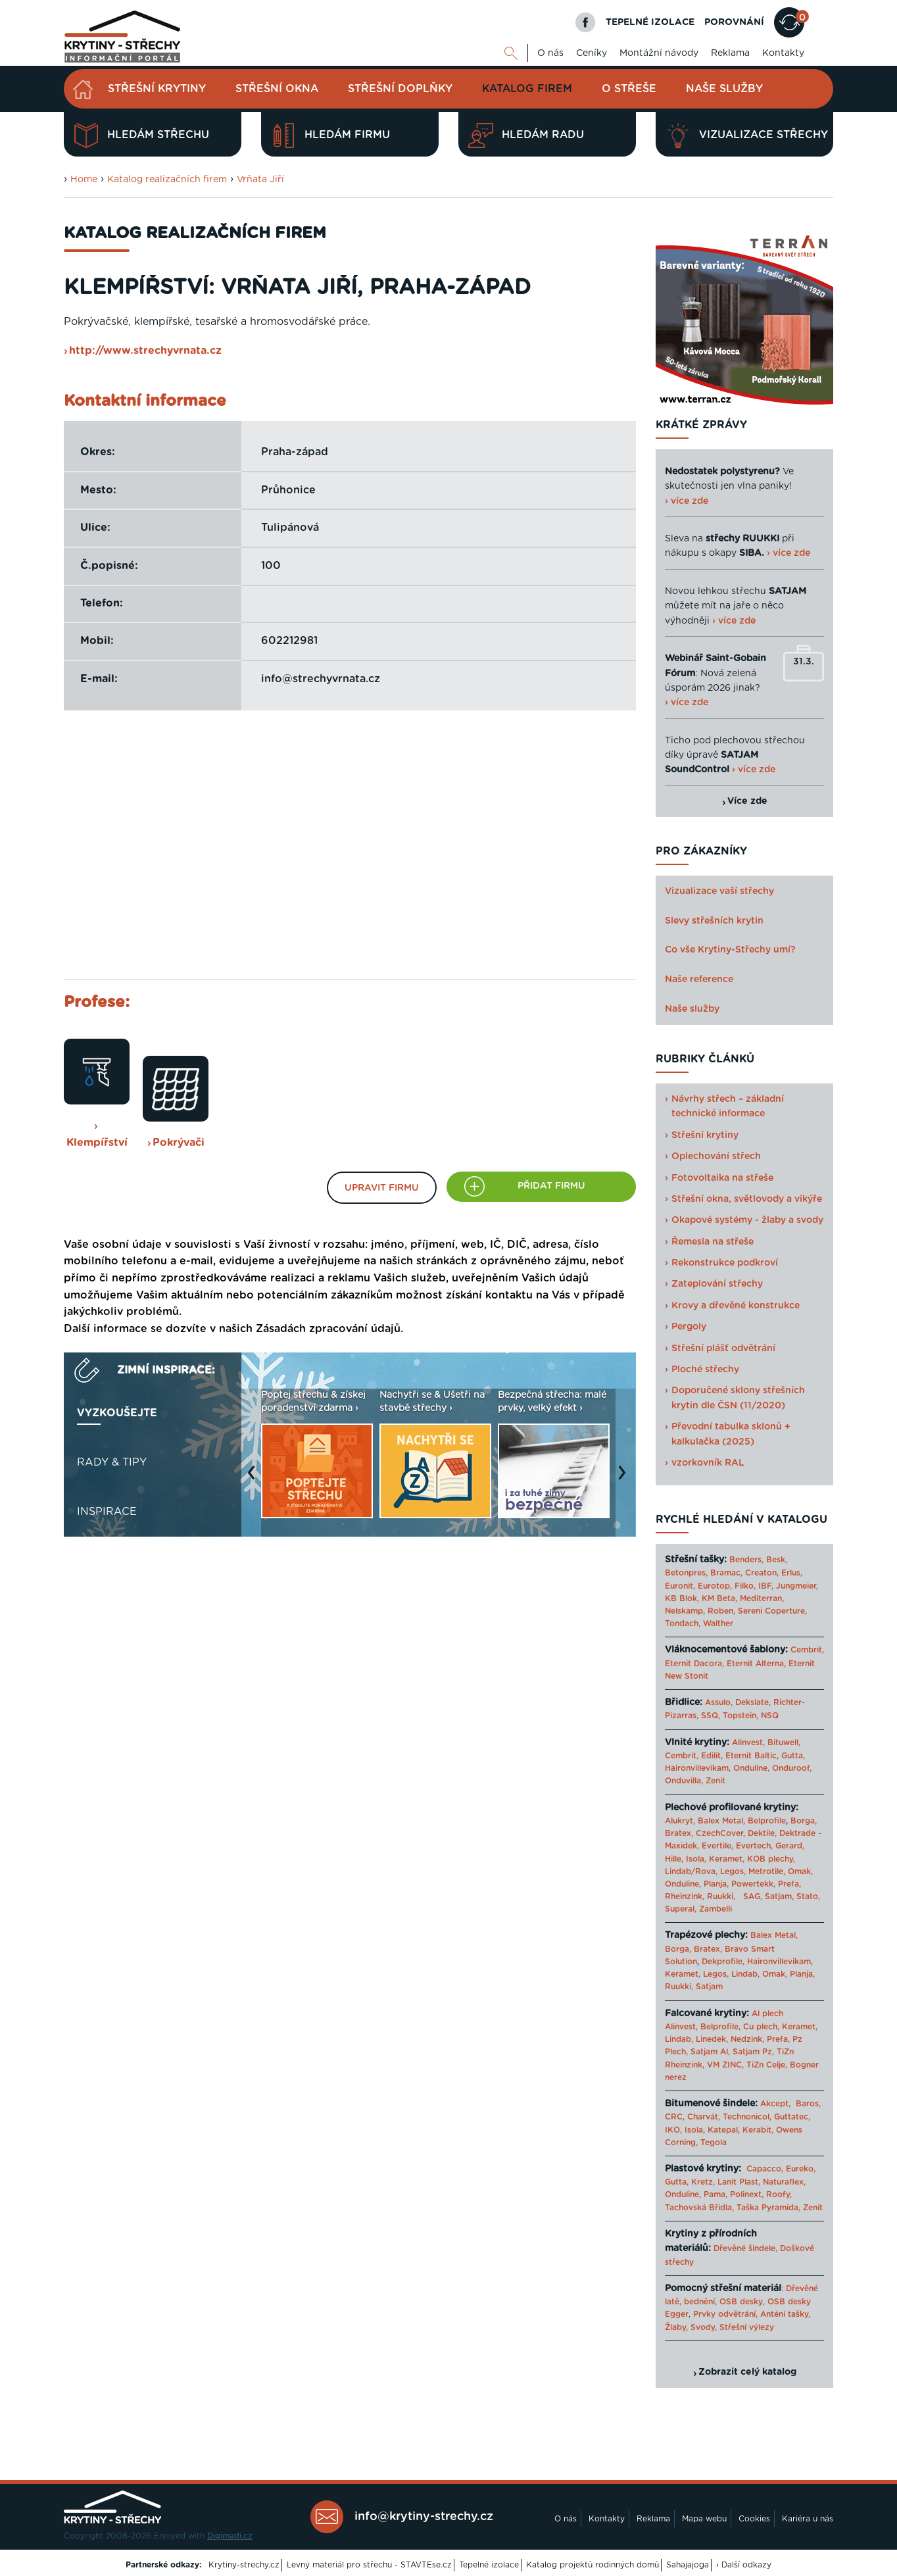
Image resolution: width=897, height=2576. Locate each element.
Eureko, (800, 2169)
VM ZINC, (725, 2065)
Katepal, (724, 2130)
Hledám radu (526, 135)
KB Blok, (682, 1598)
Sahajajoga (687, 2565)
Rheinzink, (686, 1896)
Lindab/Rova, (691, 1871)
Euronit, (680, 1586)
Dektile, (762, 1833)
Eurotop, (715, 1586)
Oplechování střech (716, 1156)
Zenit (715, 1781)
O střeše (629, 89)
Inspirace (107, 1511)
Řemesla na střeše (712, 1242)
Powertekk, (753, 1884)
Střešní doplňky (400, 89)
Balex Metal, (721, 1821)
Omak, (800, 1871)
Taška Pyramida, (768, 2208)
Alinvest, (748, 1742)
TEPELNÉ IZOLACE (650, 22)
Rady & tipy (112, 1462)
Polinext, (747, 2194)
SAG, (752, 1896)
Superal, (680, 1909)
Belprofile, (720, 2027)
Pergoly (688, 1326)
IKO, (673, 2130)
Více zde (747, 801)
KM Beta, (719, 1598)
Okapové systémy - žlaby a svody (747, 1220)
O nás (550, 53)
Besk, (776, 1560)
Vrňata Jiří (260, 179)
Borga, (803, 1821)
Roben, (721, 1611)
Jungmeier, (797, 1586)
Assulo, (719, 1702)
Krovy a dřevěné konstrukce (735, 1305)
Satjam (709, 1987)
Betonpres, (686, 1573)
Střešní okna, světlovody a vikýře (746, 1199)
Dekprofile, (723, 1962)
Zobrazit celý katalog (747, 2372)
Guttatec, (792, 2117)
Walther (718, 1623)
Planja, (716, 1884)
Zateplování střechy (717, 1284)
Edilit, (712, 1756)
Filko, (745, 1586)
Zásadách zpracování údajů (328, 1329)
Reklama (730, 53)
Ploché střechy (705, 1369)
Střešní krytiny (157, 89)
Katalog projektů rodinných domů (592, 2565)
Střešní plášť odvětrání (723, 1348)
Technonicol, (747, 2117)
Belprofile (767, 1821)
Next (625, 1478)
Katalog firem (527, 89)
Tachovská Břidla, (699, 2208)
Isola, (696, 1859)
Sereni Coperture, (772, 1611)
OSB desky (741, 2302)
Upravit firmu (382, 1188)
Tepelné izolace (489, 2565)
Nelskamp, (685, 1611)
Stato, (808, 1896)
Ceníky (591, 53)
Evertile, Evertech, (737, 1846)
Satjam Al (709, 2052)
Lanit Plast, (738, 2182)
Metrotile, (766, 1871)
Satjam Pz (752, 2052)
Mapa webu (704, 2519)
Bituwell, (783, 1742)
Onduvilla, (684, 1781)
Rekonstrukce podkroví (724, 1263)
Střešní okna (276, 89)
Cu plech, (761, 2027)
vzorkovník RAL (707, 1463)
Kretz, (703, 2182)
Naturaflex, (784, 2182)
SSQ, (710, 1716)
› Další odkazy (743, 2565)
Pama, (715, 2194)
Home (83, 179)
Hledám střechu (141, 135)
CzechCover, (720, 1833)
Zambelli (715, 1909)
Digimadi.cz (230, 2536)
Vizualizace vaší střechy (719, 891)
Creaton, (762, 1573)
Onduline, (751, 1768)
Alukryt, (680, 1821)
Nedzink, (747, 2039)
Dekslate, (753, 1702)
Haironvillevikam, (698, 1768)
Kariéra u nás (807, 2519)
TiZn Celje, (766, 2065)
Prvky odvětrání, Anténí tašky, (751, 2314)
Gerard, (789, 1846)
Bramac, (726, 1573)
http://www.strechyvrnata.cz (145, 350)
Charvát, (703, 2117)
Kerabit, (757, 2130)
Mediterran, (762, 1598)
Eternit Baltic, (752, 1756)
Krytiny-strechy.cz (243, 2565)
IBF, (765, 1586)
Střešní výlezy (746, 2327)
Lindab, (745, 1974)
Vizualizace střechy (747, 135)
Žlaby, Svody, (691, 2327)
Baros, (808, 2104)
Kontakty (783, 53)
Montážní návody (658, 53)
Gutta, (793, 1756)
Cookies (754, 2519)
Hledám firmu (330, 135)
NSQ (770, 1716)
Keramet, (725, 1859)
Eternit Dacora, (694, 1664)
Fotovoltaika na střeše (722, 1178)
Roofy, (779, 2194)
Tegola (713, 2142)
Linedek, (712, 2039)
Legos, (733, 1871)
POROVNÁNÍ (734, 22)
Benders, (746, 1560)
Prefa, (789, 1884)
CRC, (675, 2117)
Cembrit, (807, 1650)
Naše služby (724, 89)
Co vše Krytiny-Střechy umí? (730, 949)
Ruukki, (721, 1896)
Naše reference (699, 979)
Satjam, (779, 1896)
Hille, (674, 1859)
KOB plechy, (771, 1859)
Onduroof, (792, 1768)
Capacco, (764, 2169)
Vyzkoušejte (117, 1413)
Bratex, (679, 1833)
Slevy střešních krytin (714, 921)
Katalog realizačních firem (167, 179)
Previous (254, 1478)
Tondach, (682, 1623)
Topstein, (740, 1716)
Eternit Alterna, (756, 1664)
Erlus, (791, 1573)
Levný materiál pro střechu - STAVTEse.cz (369, 2565)
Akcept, (775, 2104)
